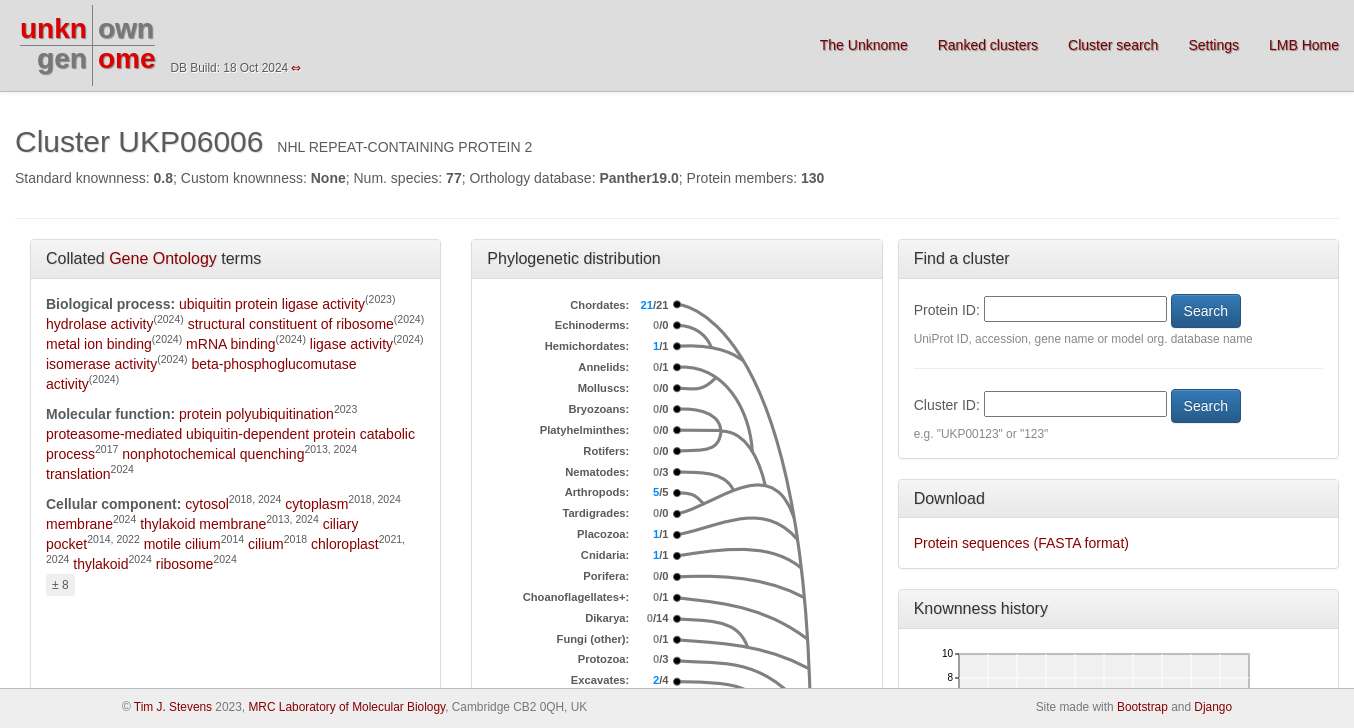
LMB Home (1304, 45)
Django (1213, 707)
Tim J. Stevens (173, 707)
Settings (1213, 45)
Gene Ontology (163, 258)
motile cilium (182, 544)
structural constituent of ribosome (291, 324)
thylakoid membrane (203, 524)
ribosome (185, 564)
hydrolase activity (99, 324)
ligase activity (351, 344)
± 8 (60, 585)
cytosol (207, 504)
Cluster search (1113, 45)
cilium (266, 544)
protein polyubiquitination (256, 414)
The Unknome (864, 45)
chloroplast (345, 544)
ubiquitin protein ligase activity (272, 304)
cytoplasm (316, 504)
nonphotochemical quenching (213, 454)
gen (62, 58)
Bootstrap (1142, 707)
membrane (79, 524)
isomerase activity (101, 364)
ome (127, 58)
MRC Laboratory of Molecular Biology (346, 707)
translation (78, 474)
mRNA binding (231, 344)
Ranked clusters (988, 45)
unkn (53, 28)
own (126, 28)
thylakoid (100, 564)
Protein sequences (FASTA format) (1021, 543)
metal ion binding (99, 344)
